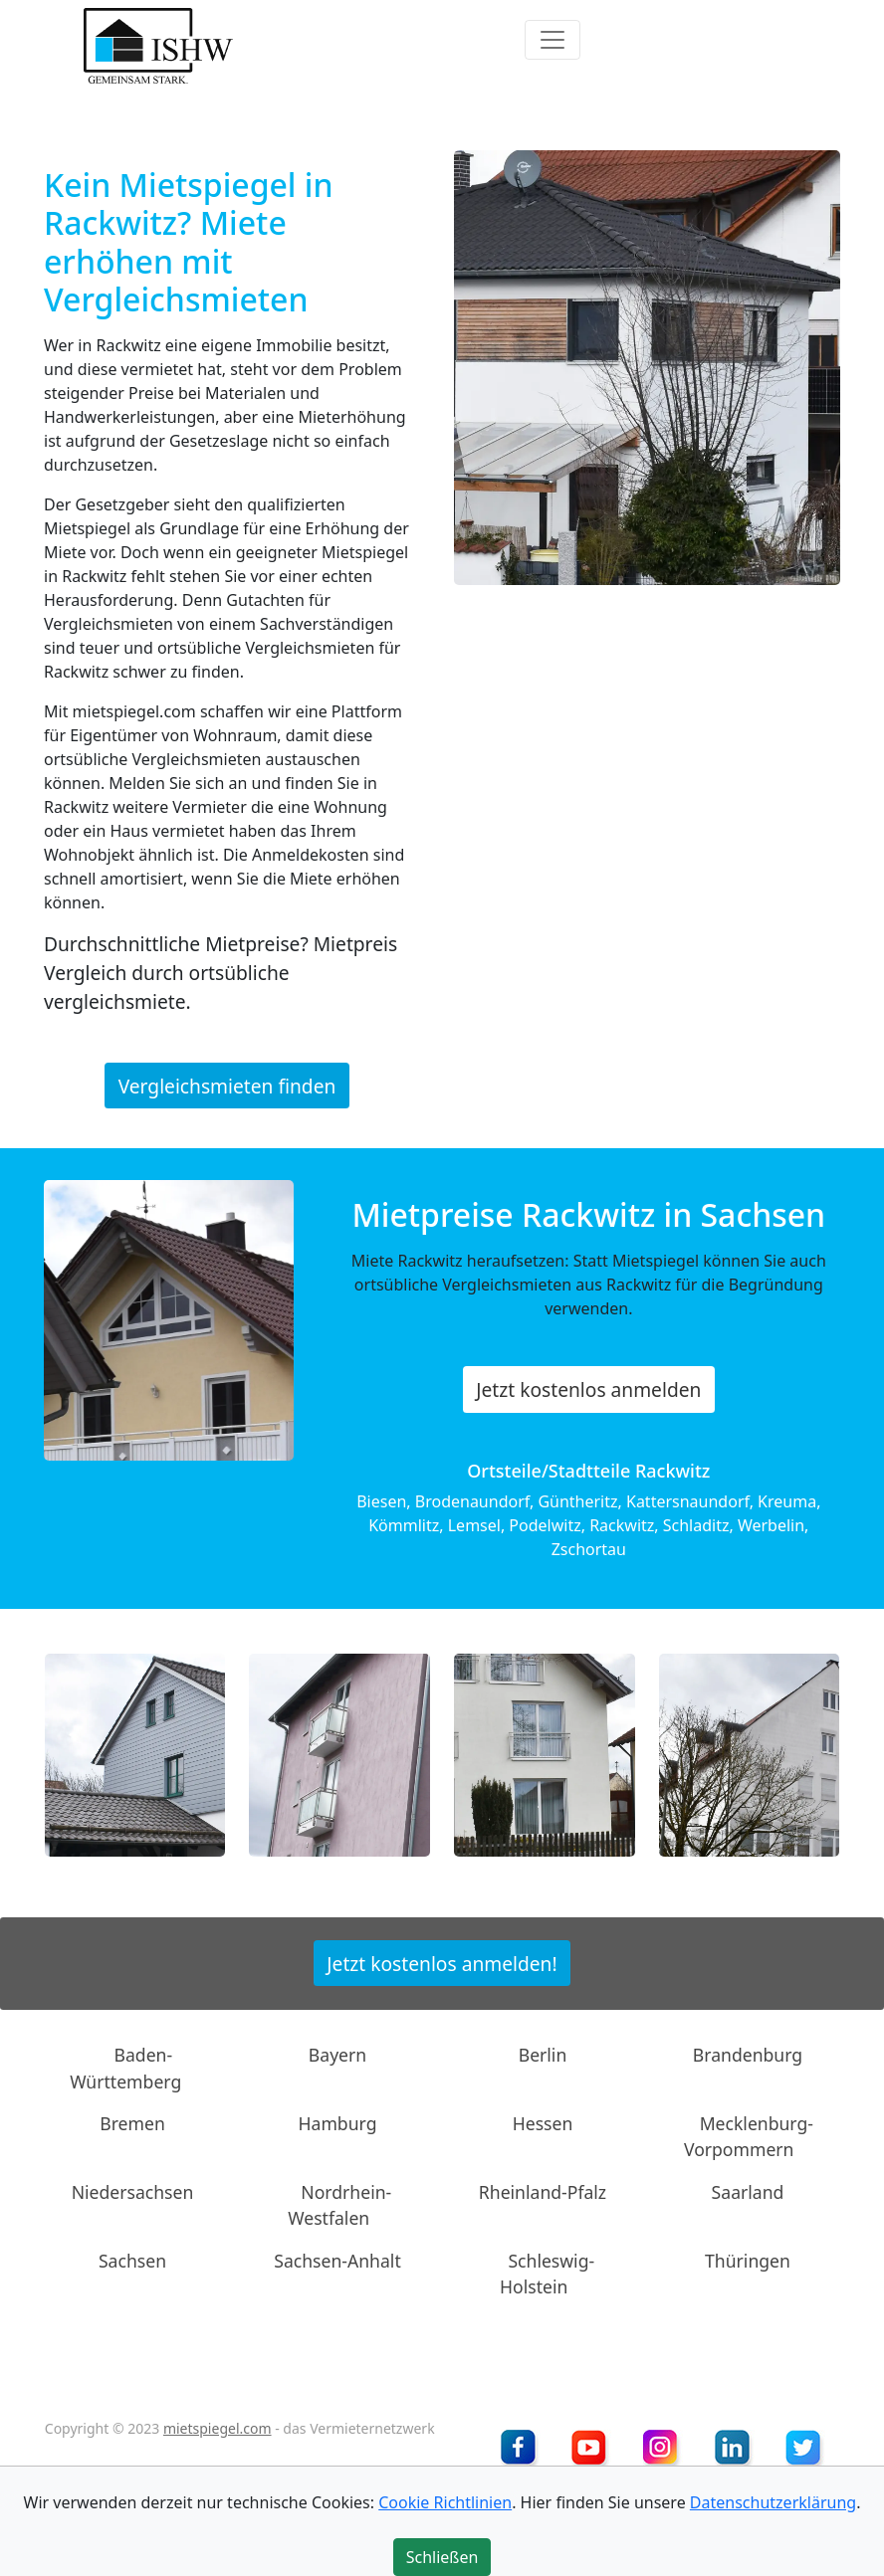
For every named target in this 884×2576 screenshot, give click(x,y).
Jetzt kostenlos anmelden (588, 1389)
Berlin (543, 2055)
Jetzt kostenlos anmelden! (441, 1962)
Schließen (442, 2557)
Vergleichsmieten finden (227, 1085)
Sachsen (132, 2260)
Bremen (132, 2123)
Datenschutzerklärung (773, 2502)
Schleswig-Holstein (547, 2272)
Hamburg (338, 2123)
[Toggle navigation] (552, 40)
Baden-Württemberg (125, 2067)
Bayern (337, 2055)
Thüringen (747, 2260)
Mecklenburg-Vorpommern (748, 2136)
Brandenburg (747, 2055)
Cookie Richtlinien (445, 2502)
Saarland (748, 2192)
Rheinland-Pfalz (542, 2192)
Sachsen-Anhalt (337, 2260)
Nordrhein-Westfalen (339, 2205)
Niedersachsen (133, 2192)
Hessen (543, 2123)
